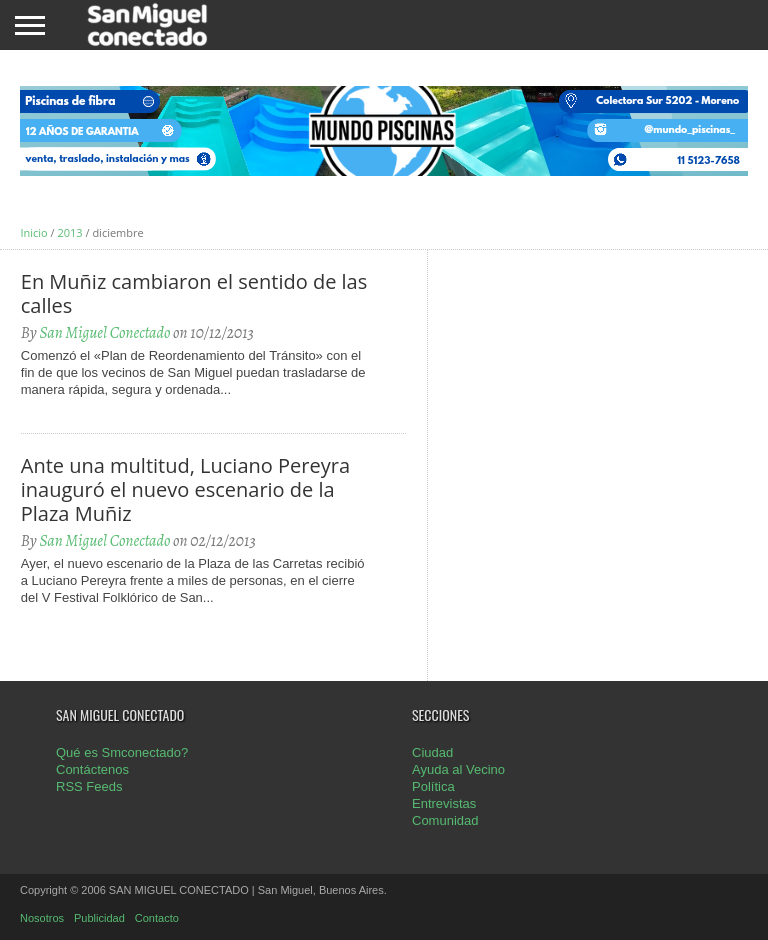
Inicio (33, 232)
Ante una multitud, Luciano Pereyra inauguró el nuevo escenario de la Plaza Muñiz (185, 490)
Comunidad (445, 820)
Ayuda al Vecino (458, 769)
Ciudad (432, 752)
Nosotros (42, 918)
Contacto (157, 918)
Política (433, 786)
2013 (69, 232)
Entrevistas (444, 803)
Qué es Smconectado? (122, 752)
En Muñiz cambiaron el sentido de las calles (194, 294)
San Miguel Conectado (104, 333)
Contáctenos (92, 769)
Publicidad (99, 918)
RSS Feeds (89, 786)
